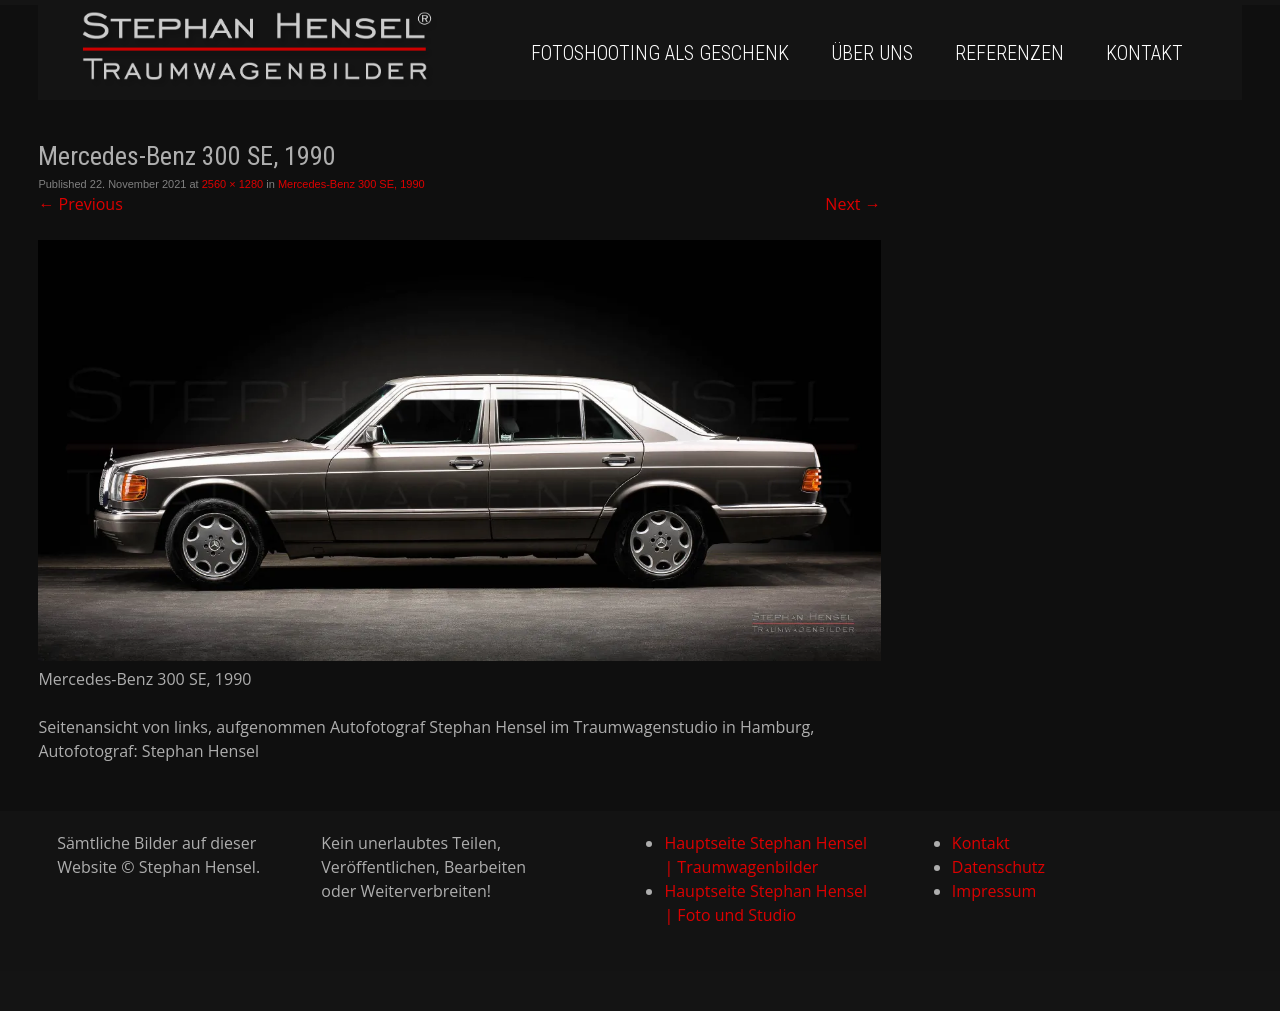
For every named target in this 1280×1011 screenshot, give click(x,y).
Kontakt (1144, 53)
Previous (80, 204)
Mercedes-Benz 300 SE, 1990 (351, 184)
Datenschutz (998, 867)
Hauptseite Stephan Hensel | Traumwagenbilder (765, 855)
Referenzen (1009, 53)
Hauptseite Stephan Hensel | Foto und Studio (765, 903)
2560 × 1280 (232, 184)
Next (852, 204)
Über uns (872, 53)
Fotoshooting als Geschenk (660, 53)
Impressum (994, 891)
